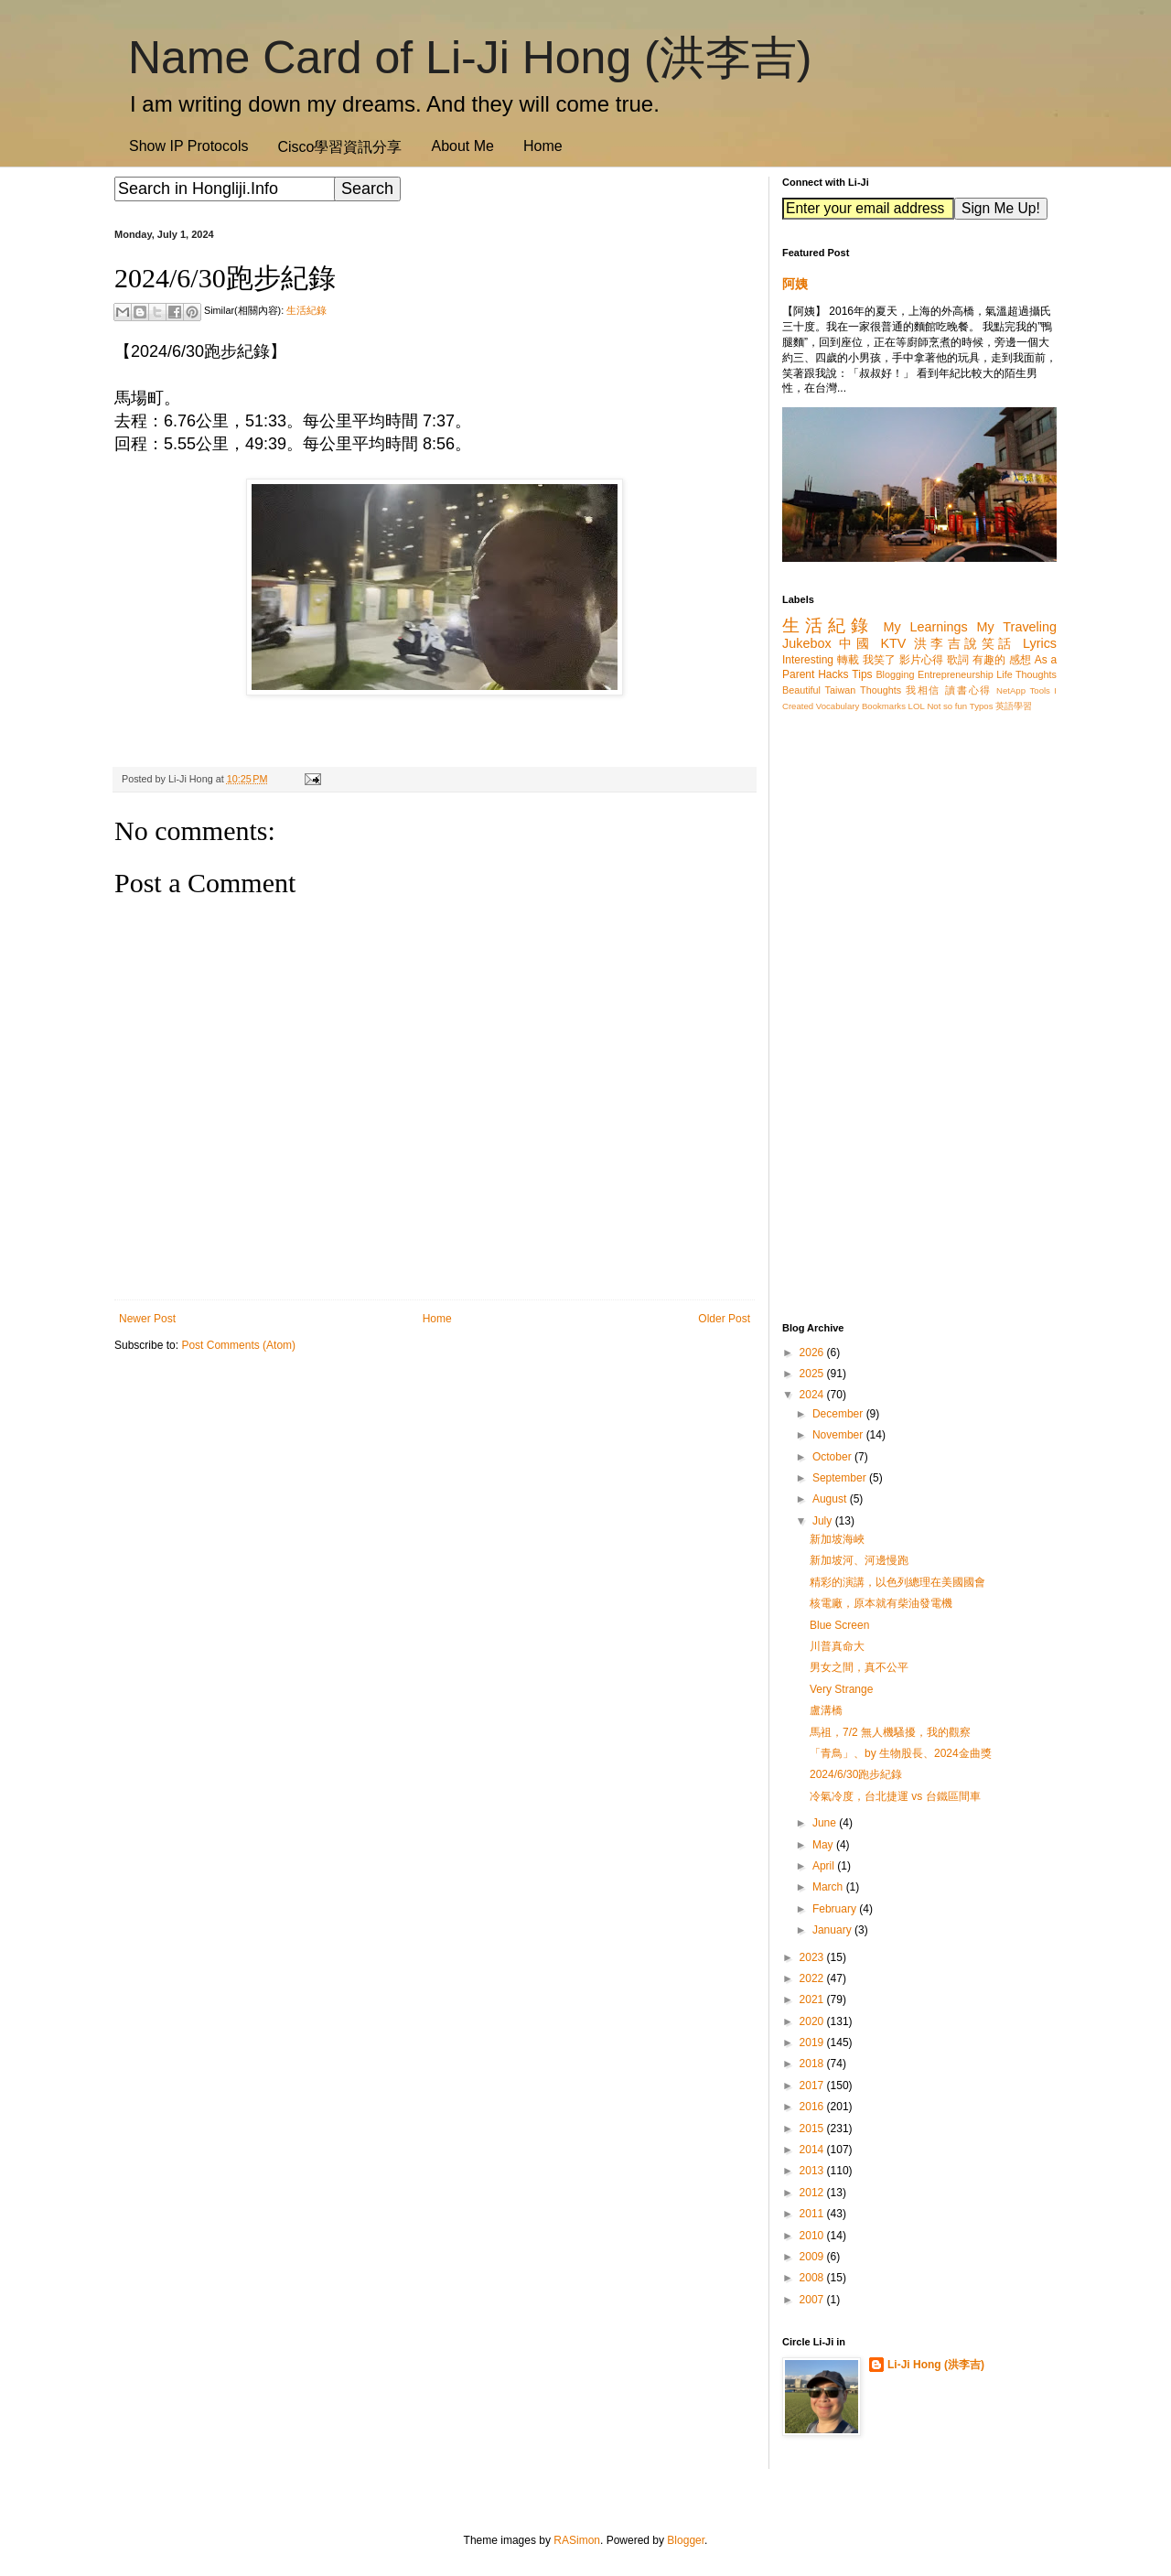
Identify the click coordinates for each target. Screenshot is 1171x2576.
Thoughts (880, 689)
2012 (813, 2192)
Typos (982, 706)
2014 (813, 2149)
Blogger (685, 2540)
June (825, 1822)
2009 (813, 2256)
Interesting (807, 659)
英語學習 (1013, 706)
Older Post (724, 1318)
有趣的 (989, 659)
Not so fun (947, 706)
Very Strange (841, 1689)
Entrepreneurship (956, 674)
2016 (813, 2106)
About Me (462, 146)
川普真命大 (837, 1646)
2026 (813, 1352)
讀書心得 (968, 689)
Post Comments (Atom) (238, 1345)
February (835, 1908)
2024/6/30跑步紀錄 (856, 1774)
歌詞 (958, 659)
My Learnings (926, 627)
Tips (862, 674)
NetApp (1011, 690)
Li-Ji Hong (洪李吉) (935, 2364)
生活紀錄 (306, 310)
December (839, 1413)
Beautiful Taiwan (818, 689)
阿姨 (795, 283)
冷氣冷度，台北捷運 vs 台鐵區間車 (895, 1796)
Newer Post (147, 1318)
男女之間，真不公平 (859, 1667)
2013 (813, 2170)
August (831, 1499)
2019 (813, 2042)
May (824, 1844)
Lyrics (1040, 643)
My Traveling (1017, 627)
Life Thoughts (1026, 674)
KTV (893, 643)
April (824, 1865)
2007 (813, 2299)
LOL (916, 706)
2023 (813, 1957)
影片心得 (921, 659)
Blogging (895, 674)
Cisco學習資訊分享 (339, 147)
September (840, 1477)
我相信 (923, 689)
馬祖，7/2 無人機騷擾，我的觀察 (890, 1732)
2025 (813, 1373)
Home (543, 146)
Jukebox (807, 643)
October (833, 1456)
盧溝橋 (826, 1710)
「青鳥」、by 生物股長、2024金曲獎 (901, 1753)
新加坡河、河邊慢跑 (859, 1560)
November (839, 1434)
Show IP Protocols (188, 146)
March (829, 1887)
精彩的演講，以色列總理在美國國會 (897, 1582)
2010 (813, 2235)
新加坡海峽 (837, 1539)
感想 (1020, 659)
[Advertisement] (434, 1509)
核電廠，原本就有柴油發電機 (881, 1603)
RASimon (576, 2540)
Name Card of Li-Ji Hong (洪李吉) (469, 57)
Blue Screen (839, 1625)
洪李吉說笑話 (964, 643)
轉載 (848, 659)
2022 (813, 1978)
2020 (813, 2021)
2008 (813, 2277)
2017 (813, 2085)
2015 (813, 2128)
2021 (813, 1999)
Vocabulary (837, 706)
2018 (813, 2063)
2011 (813, 2213)
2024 (813, 1394)
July (823, 1520)
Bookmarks (884, 706)
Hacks (833, 674)
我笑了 (880, 659)
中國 (856, 643)
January (833, 1930)
